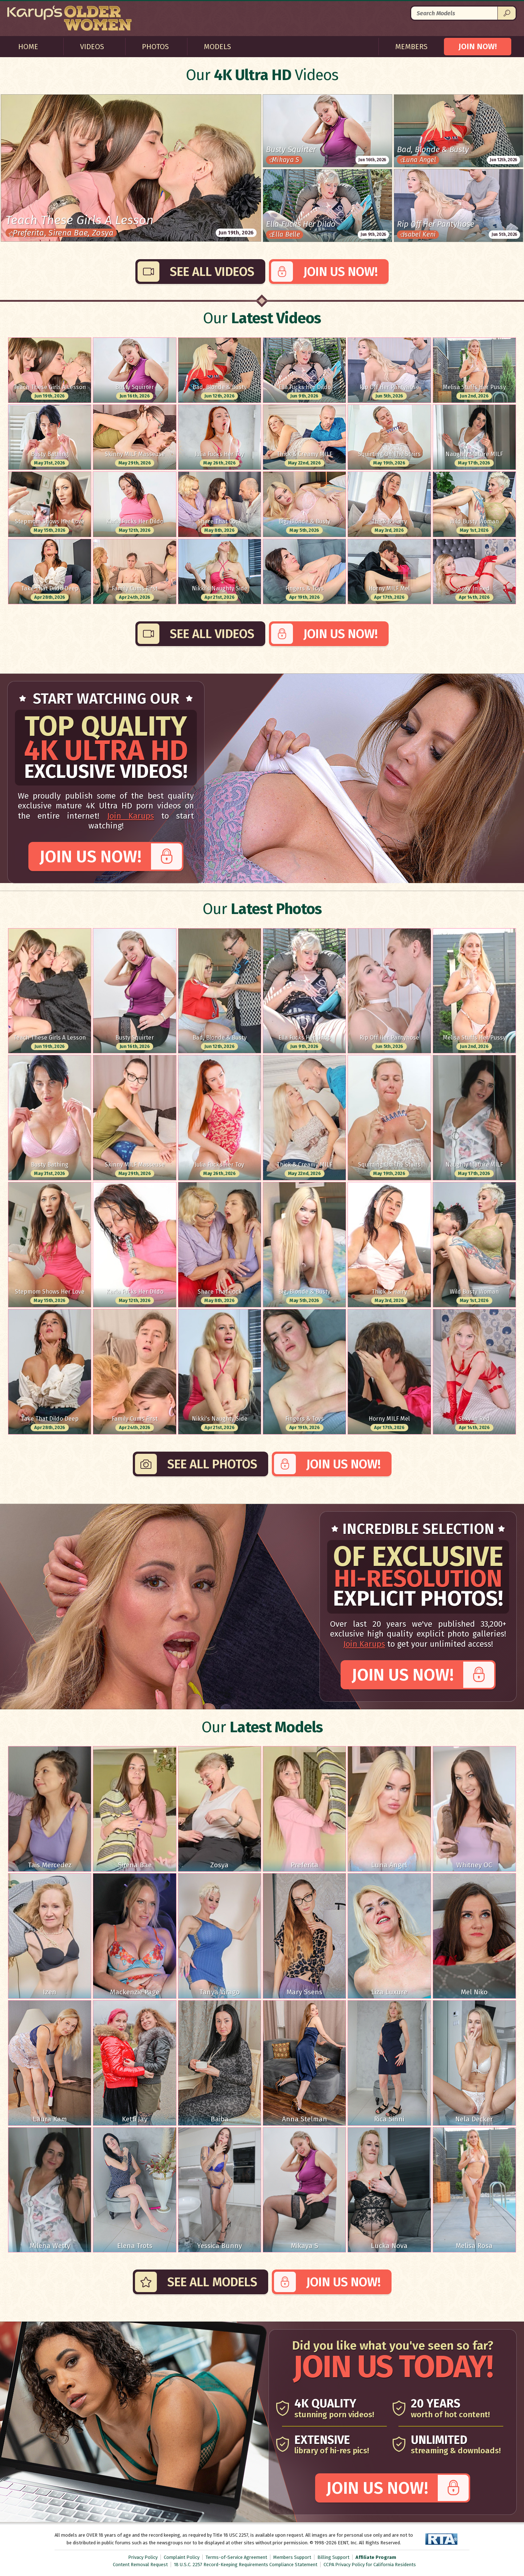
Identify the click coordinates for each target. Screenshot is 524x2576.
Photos (155, 46)
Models (217, 46)
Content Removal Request (140, 2564)
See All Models (212, 2282)
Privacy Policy (143, 2557)
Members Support (292, 2557)
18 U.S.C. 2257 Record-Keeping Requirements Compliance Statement (245, 2564)
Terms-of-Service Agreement (236, 2557)
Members (411, 46)
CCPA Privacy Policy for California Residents (369, 2564)
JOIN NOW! (477, 46)
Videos (92, 46)
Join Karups (130, 816)
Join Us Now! (340, 271)
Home (28, 46)
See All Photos (212, 1464)
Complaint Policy (181, 2557)
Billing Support (333, 2557)
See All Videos (212, 271)
